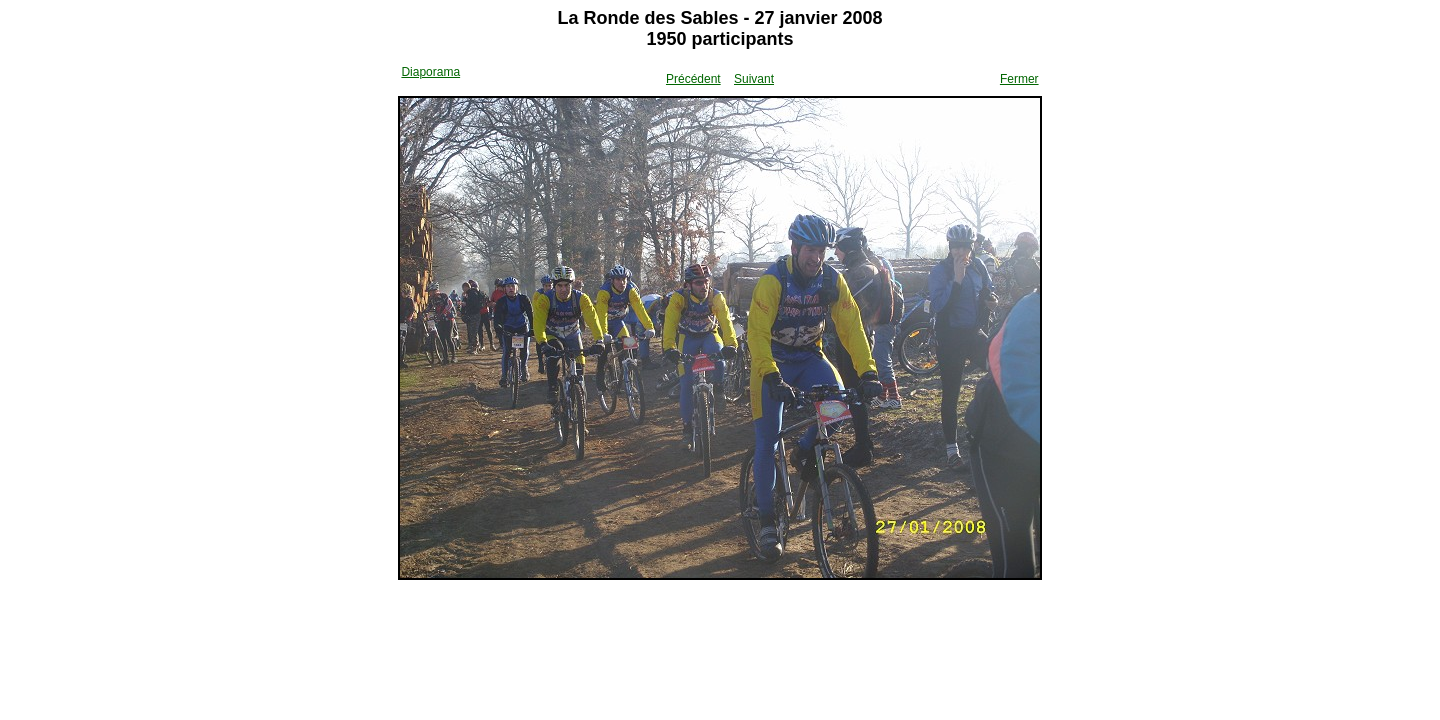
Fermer (1019, 79)
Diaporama (430, 72)
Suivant (754, 79)
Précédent (693, 79)
